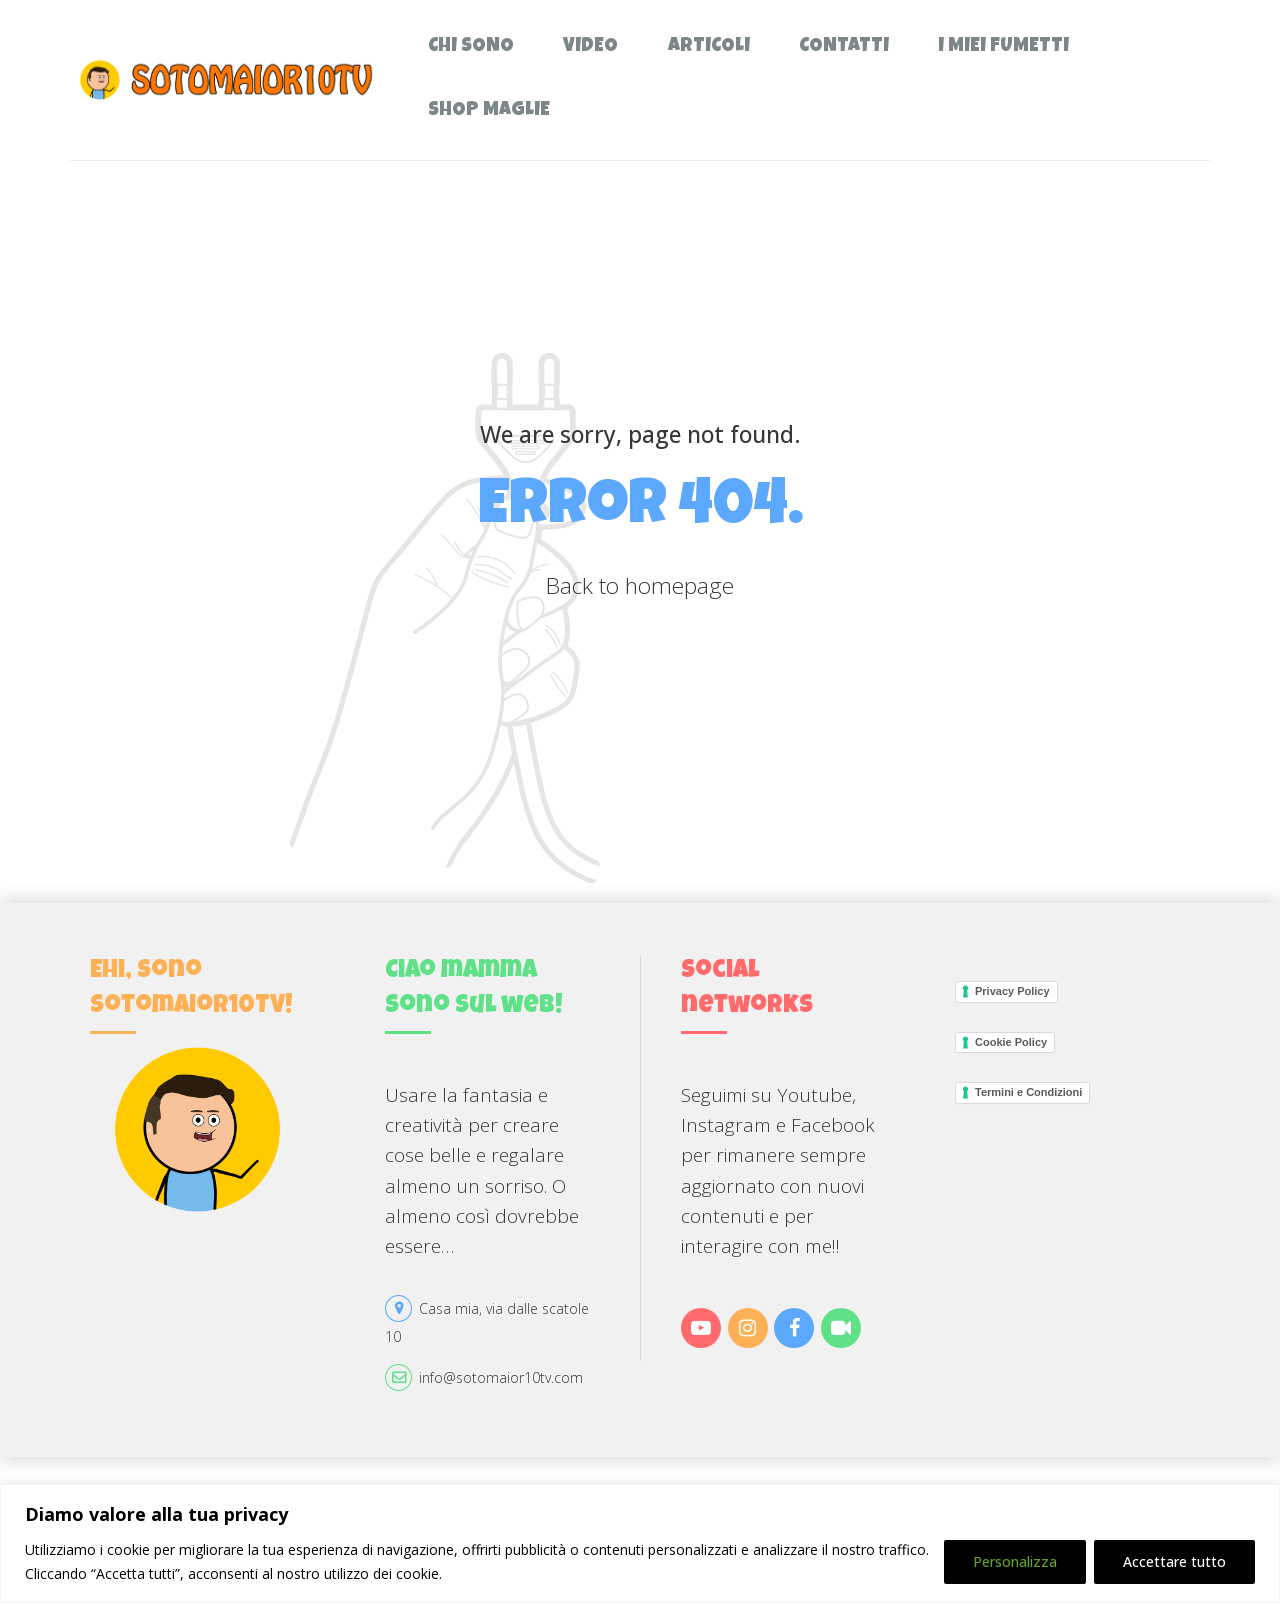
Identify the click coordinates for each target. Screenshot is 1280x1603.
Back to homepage (640, 585)
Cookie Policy (1011, 1042)
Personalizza (1015, 1561)
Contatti (844, 47)
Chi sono (471, 47)
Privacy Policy (1012, 991)
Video (590, 47)
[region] (640, 1543)
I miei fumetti (1003, 47)
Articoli (709, 47)
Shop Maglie (489, 111)
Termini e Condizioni (1028, 1092)
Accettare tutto (1174, 1561)
